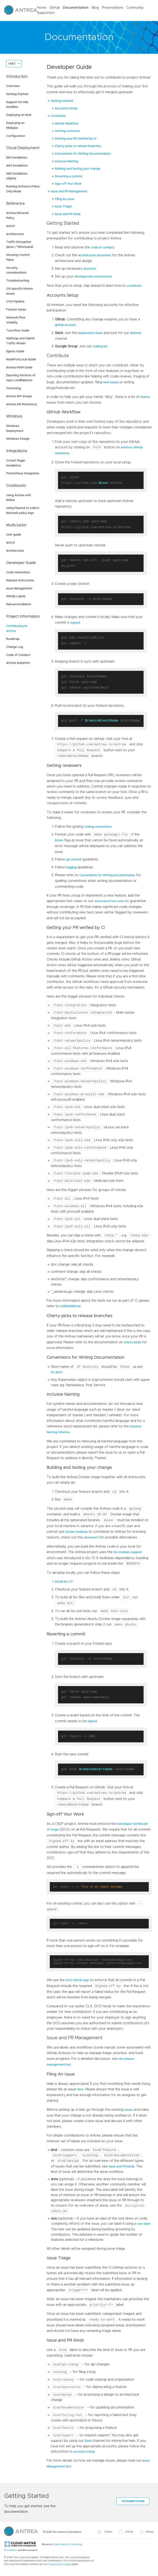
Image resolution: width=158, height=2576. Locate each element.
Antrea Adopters (18, 663)
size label (143, 2224)
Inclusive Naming (66, 161)
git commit (73, 859)
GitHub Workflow (67, 123)
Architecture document (94, 255)
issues (128, 2110)
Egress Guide (15, 351)
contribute (134, 285)
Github (126, 2534)
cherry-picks (132, 1342)
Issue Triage (63, 206)
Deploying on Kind (18, 115)
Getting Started (17, 94)
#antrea (135, 333)
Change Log (14, 647)
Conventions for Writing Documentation (83, 153)
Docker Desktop (76, 1532)
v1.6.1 (11, 63)
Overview (13, 86)
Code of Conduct (18, 655)
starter (145, 397)
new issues (110, 382)
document (91, 1538)
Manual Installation (18, 604)
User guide (13, 534)
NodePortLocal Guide (21, 359)
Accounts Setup (66, 108)
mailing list (100, 346)
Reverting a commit (68, 176)
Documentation (75, 7)
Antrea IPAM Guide (19, 367)
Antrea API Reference (21, 404)
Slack (88, 2443)
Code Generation (18, 572)
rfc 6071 (56, 1372)
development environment (93, 276)
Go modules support (128, 1552)
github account (65, 325)
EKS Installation (16, 157)
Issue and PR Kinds (68, 214)
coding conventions (98, 827)
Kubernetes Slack (90, 333)
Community (135, 7)
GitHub (54, 7)
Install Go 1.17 (64, 1582)
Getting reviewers (67, 131)
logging (71, 867)
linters (59, 840)
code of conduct (102, 247)
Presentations (112, 7)
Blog (95, 7)
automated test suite (109, 901)
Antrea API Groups (19, 396)
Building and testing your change (77, 168)
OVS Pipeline (15, 301)
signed (75, 623)
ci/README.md (70, 1306)
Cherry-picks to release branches (78, 146)
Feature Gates (16, 309)
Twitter (105, 2534)
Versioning (13, 388)
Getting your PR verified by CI (75, 138)
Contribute (58, 116)
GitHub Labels (16, 596)
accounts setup (84, 2454)
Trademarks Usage (59, 2567)
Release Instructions (20, 580)
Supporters (46, 12)
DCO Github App (77, 1980)
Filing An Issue (64, 199)
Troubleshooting (17, 280)
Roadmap (13, 639)
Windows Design (17, 438)
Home (41, 7)
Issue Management (19, 588)
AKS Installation (17, 165)
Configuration (15, 136)
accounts (89, 268)
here (80, 2089)
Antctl (10, 226)
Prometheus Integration (22, 473)
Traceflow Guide (17, 330)
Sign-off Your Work (68, 183)
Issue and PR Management (69, 191)
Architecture (15, 234)
